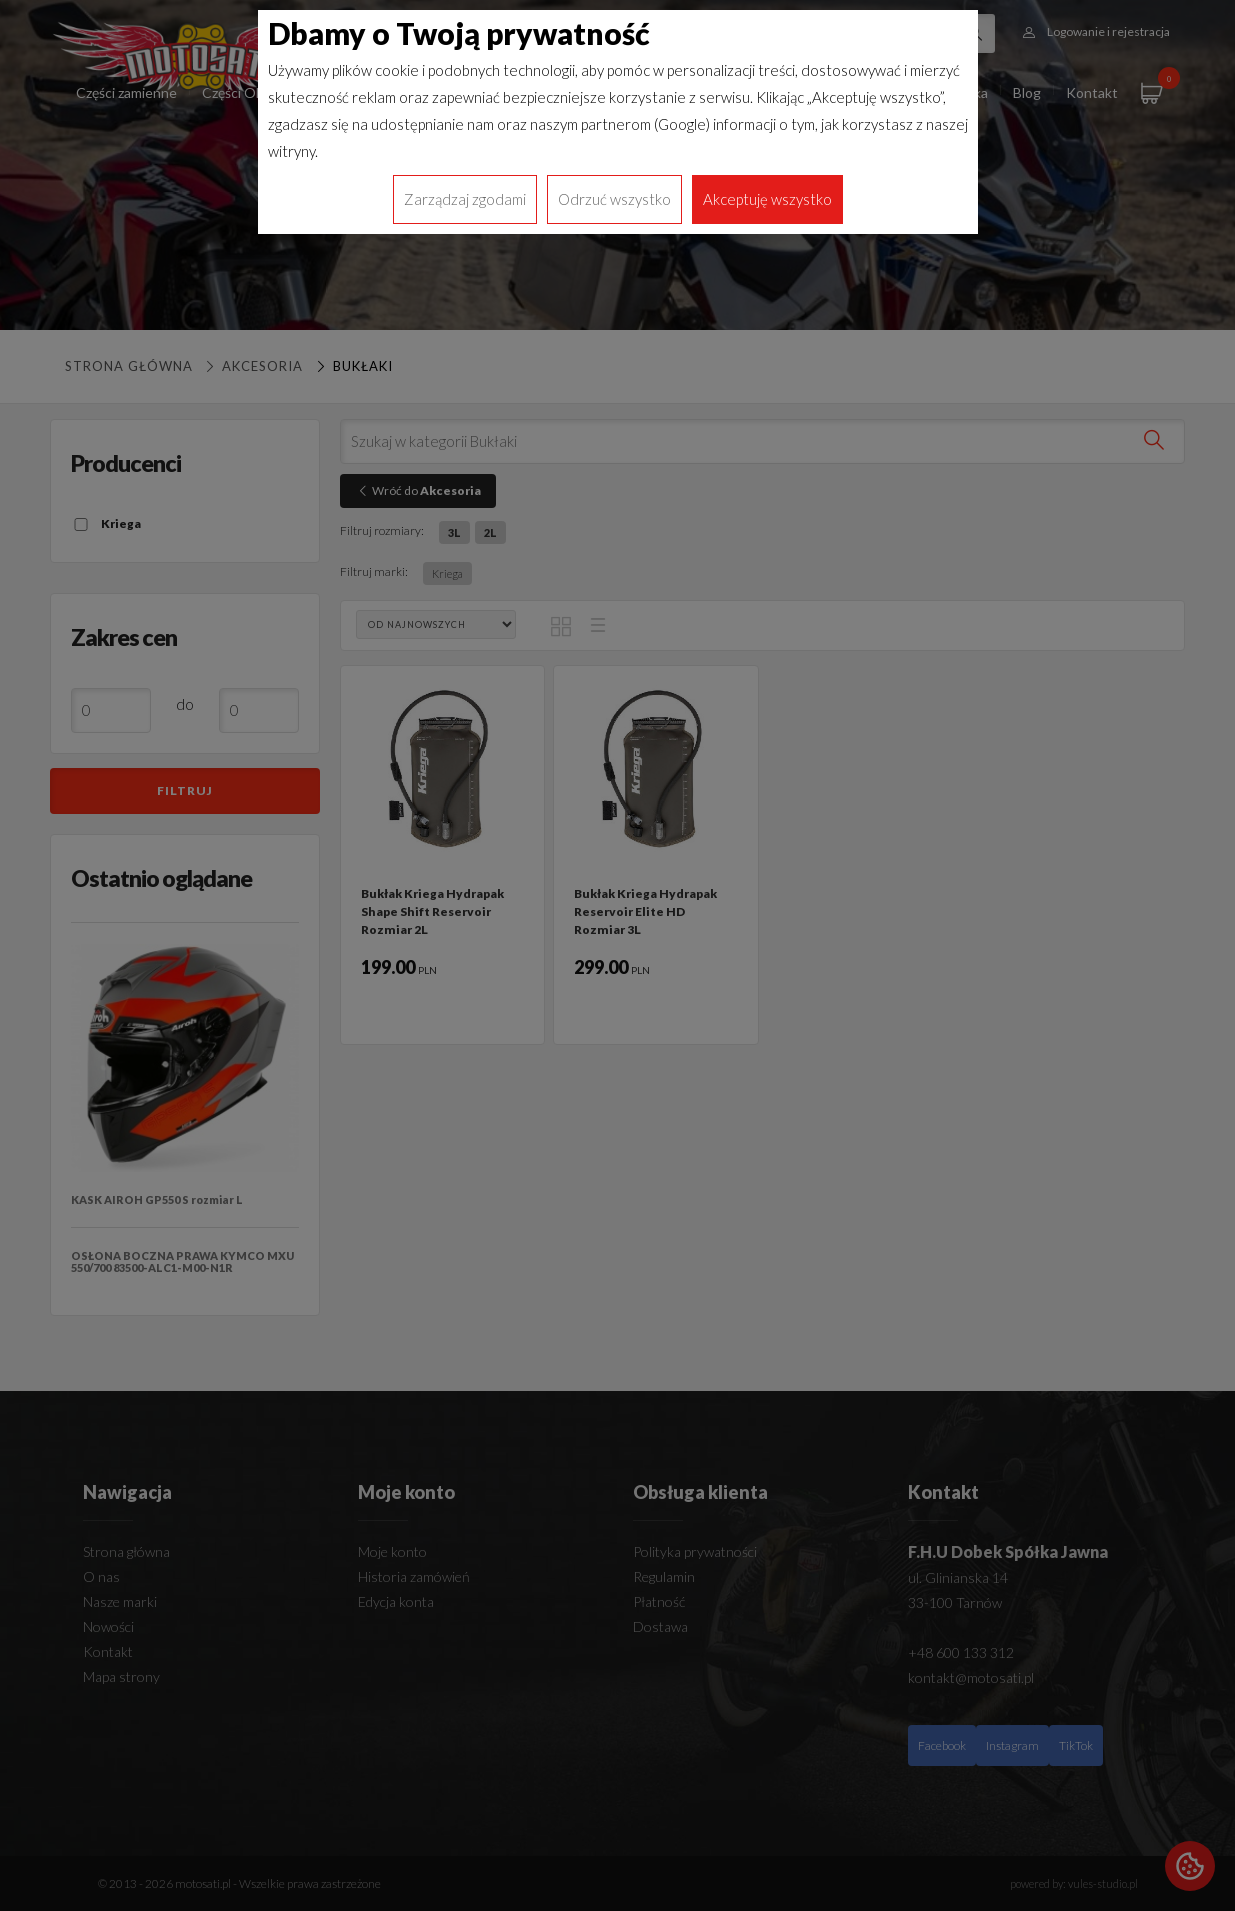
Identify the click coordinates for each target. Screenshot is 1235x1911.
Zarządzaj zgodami (465, 199)
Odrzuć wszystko (614, 199)
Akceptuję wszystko (767, 199)
